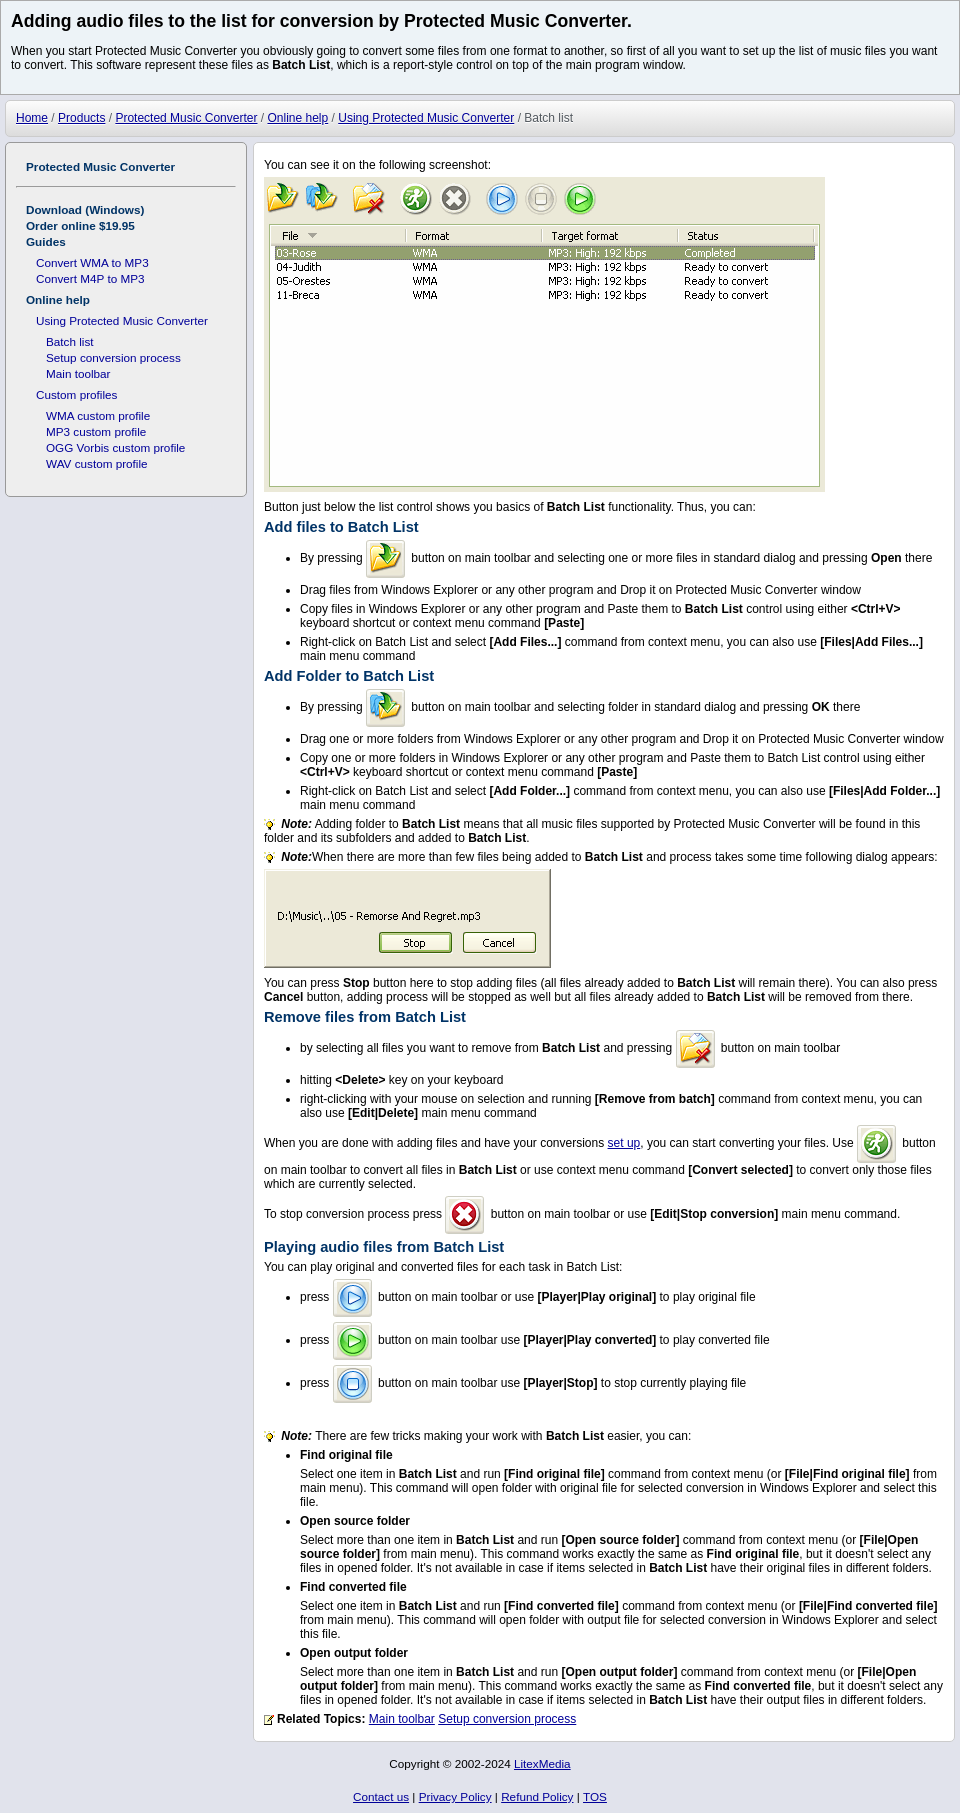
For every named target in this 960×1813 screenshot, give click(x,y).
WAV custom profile (97, 463)
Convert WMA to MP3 (92, 262)
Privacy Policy (455, 1796)
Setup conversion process (507, 1719)
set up (624, 1143)
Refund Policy (537, 1796)
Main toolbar (402, 1719)
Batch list (70, 341)
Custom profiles (76, 394)
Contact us (381, 1796)
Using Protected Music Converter (122, 320)
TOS (595, 1796)
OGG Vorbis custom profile (115, 447)
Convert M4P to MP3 (90, 278)
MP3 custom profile (96, 431)
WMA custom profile (98, 415)
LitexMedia (542, 1763)
